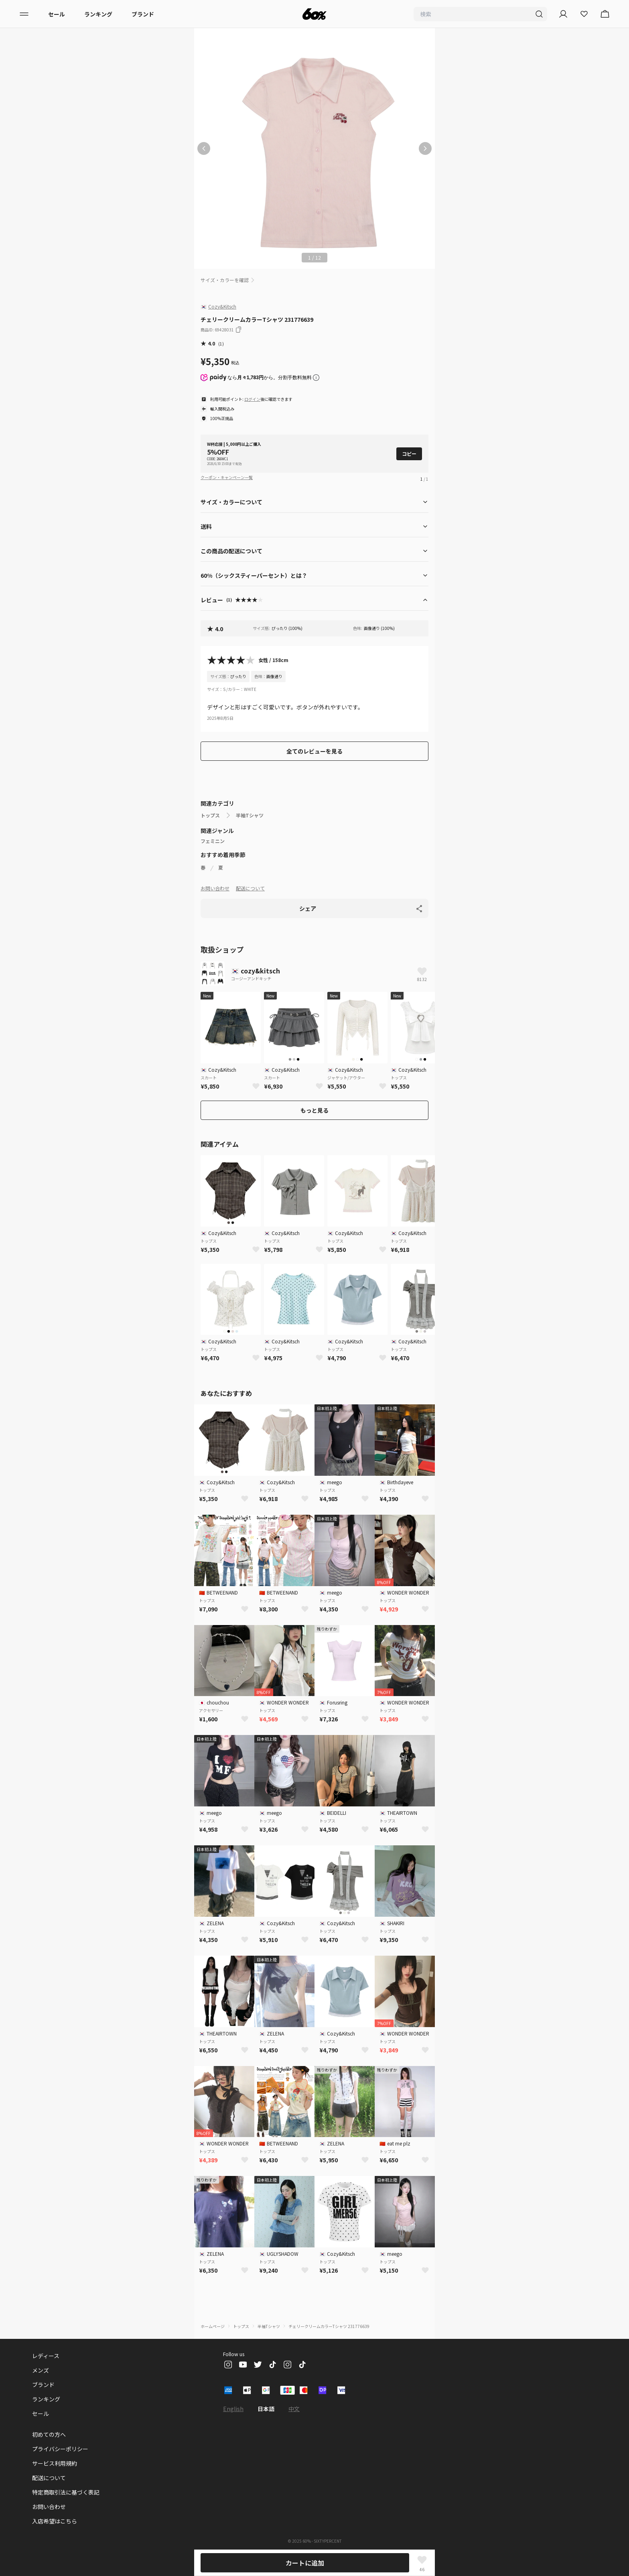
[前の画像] (203, 148)
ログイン (252, 399)
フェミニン (213, 841)
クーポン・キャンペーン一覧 (227, 477)
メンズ (40, 2370)
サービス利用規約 (54, 2463)
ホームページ (213, 2326)
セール (56, 14)
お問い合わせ (215, 888)
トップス (210, 815)
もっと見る (314, 1110)
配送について (250, 888)
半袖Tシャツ (250, 815)
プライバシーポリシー (60, 2449)
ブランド (143, 14)
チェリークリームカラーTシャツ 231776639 (328, 2326)
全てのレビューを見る (314, 751)
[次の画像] (425, 148)
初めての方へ (49, 2434)
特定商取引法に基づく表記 (65, 2492)
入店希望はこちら (54, 2521)
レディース (45, 2356)
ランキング (98, 14)
